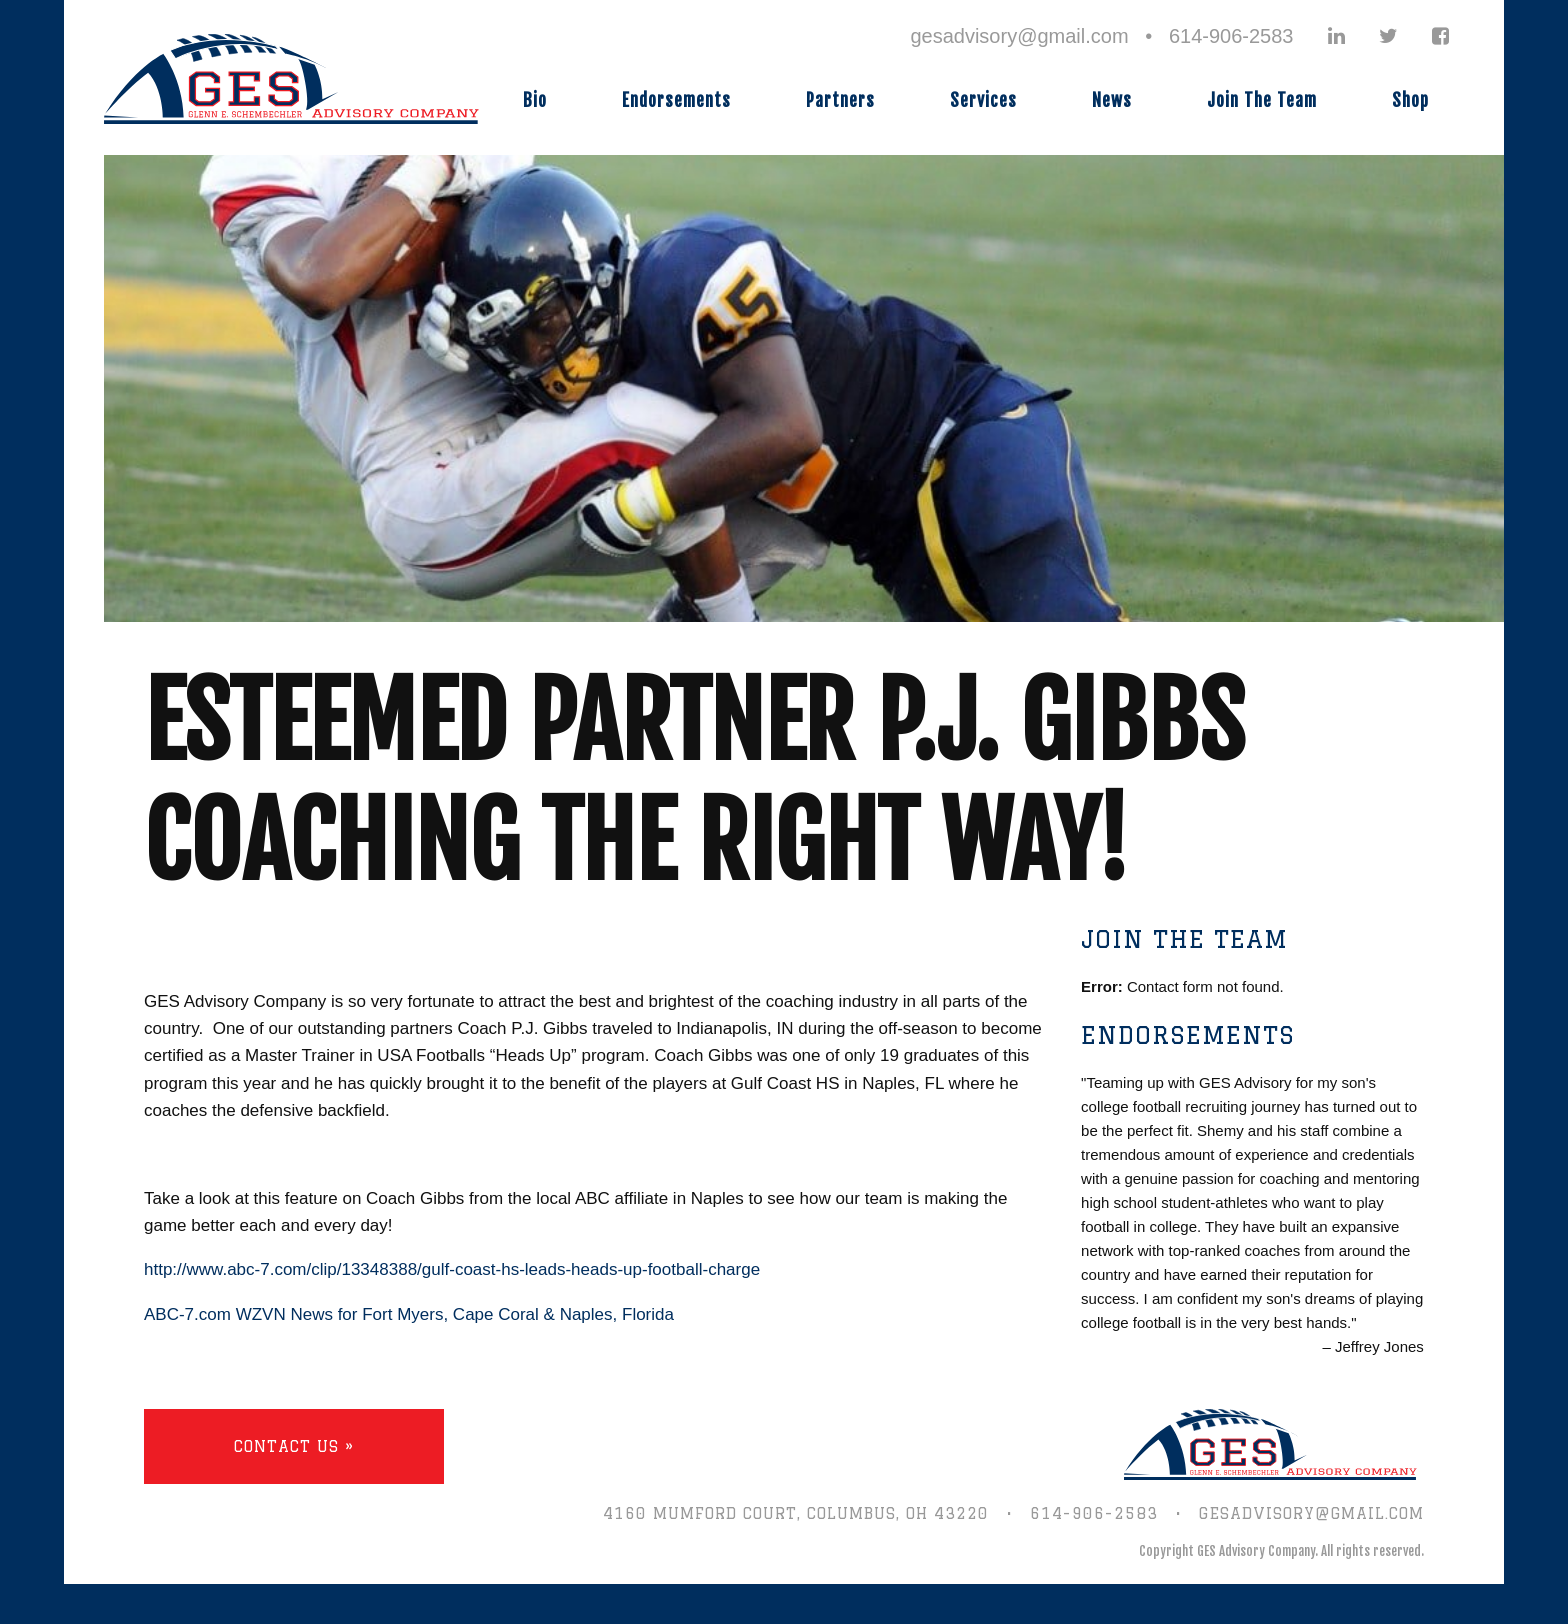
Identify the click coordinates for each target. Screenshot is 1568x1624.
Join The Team (1262, 100)
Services (983, 100)
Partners (840, 100)
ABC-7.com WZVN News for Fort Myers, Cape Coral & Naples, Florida (409, 1314)
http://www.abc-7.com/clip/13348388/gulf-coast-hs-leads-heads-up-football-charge (452, 1269)
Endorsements (676, 100)
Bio (535, 100)
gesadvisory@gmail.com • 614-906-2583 (1101, 36)
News (1112, 100)
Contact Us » (294, 1446)
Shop (1410, 100)
